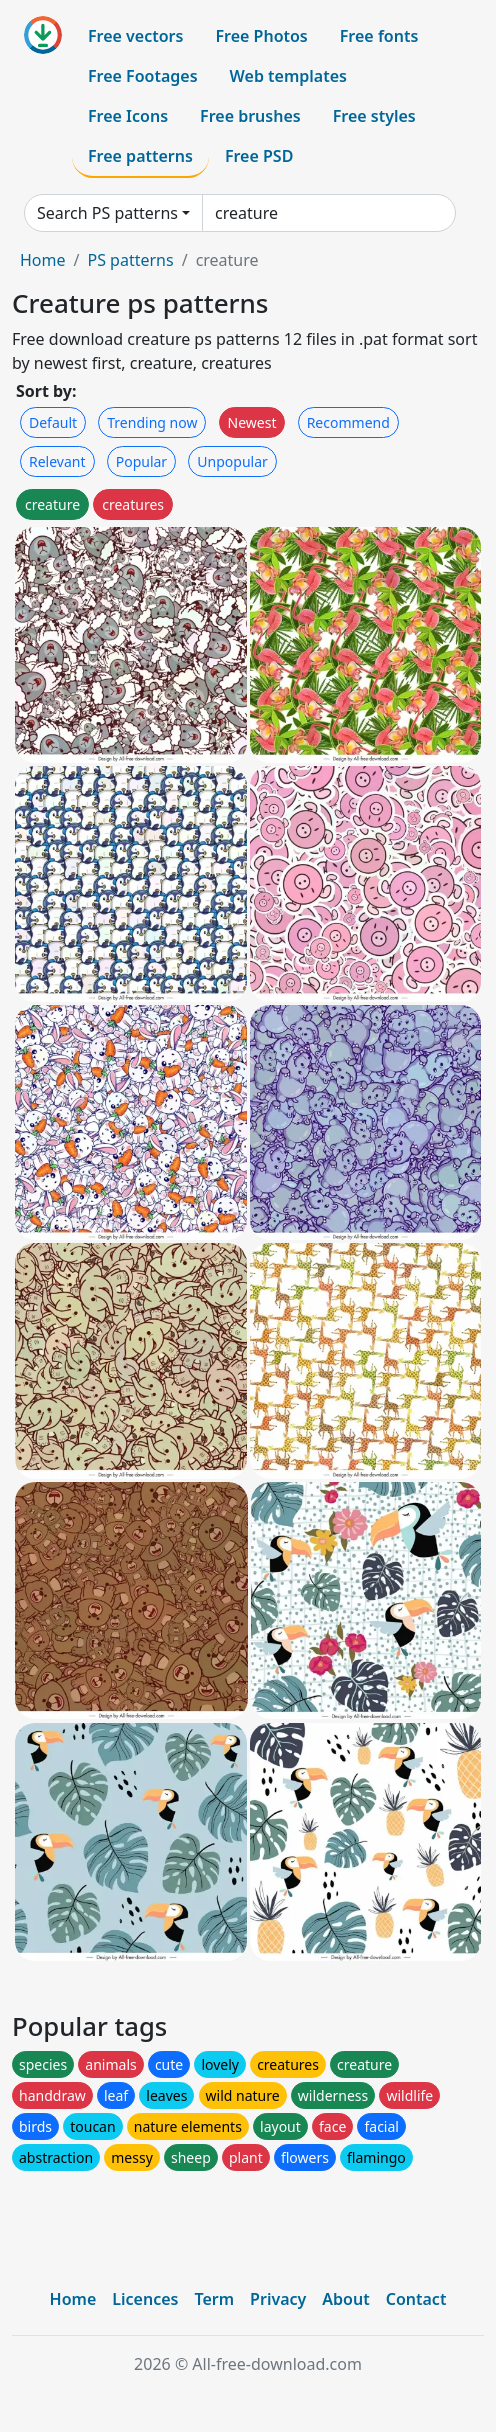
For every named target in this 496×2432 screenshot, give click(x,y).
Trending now (152, 422)
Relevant (57, 461)
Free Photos (261, 36)
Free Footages (143, 76)
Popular (141, 461)
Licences (145, 2299)
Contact (416, 2299)
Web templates (288, 76)
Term (214, 2299)
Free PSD (259, 156)
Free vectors (135, 36)
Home (43, 260)
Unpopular (232, 461)
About (345, 2299)
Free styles (374, 116)
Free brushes (250, 116)
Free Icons (128, 116)
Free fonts (379, 36)
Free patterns (140, 156)
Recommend (348, 422)
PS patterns (130, 260)
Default (53, 422)
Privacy (278, 2299)
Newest (252, 422)
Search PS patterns (107, 213)
